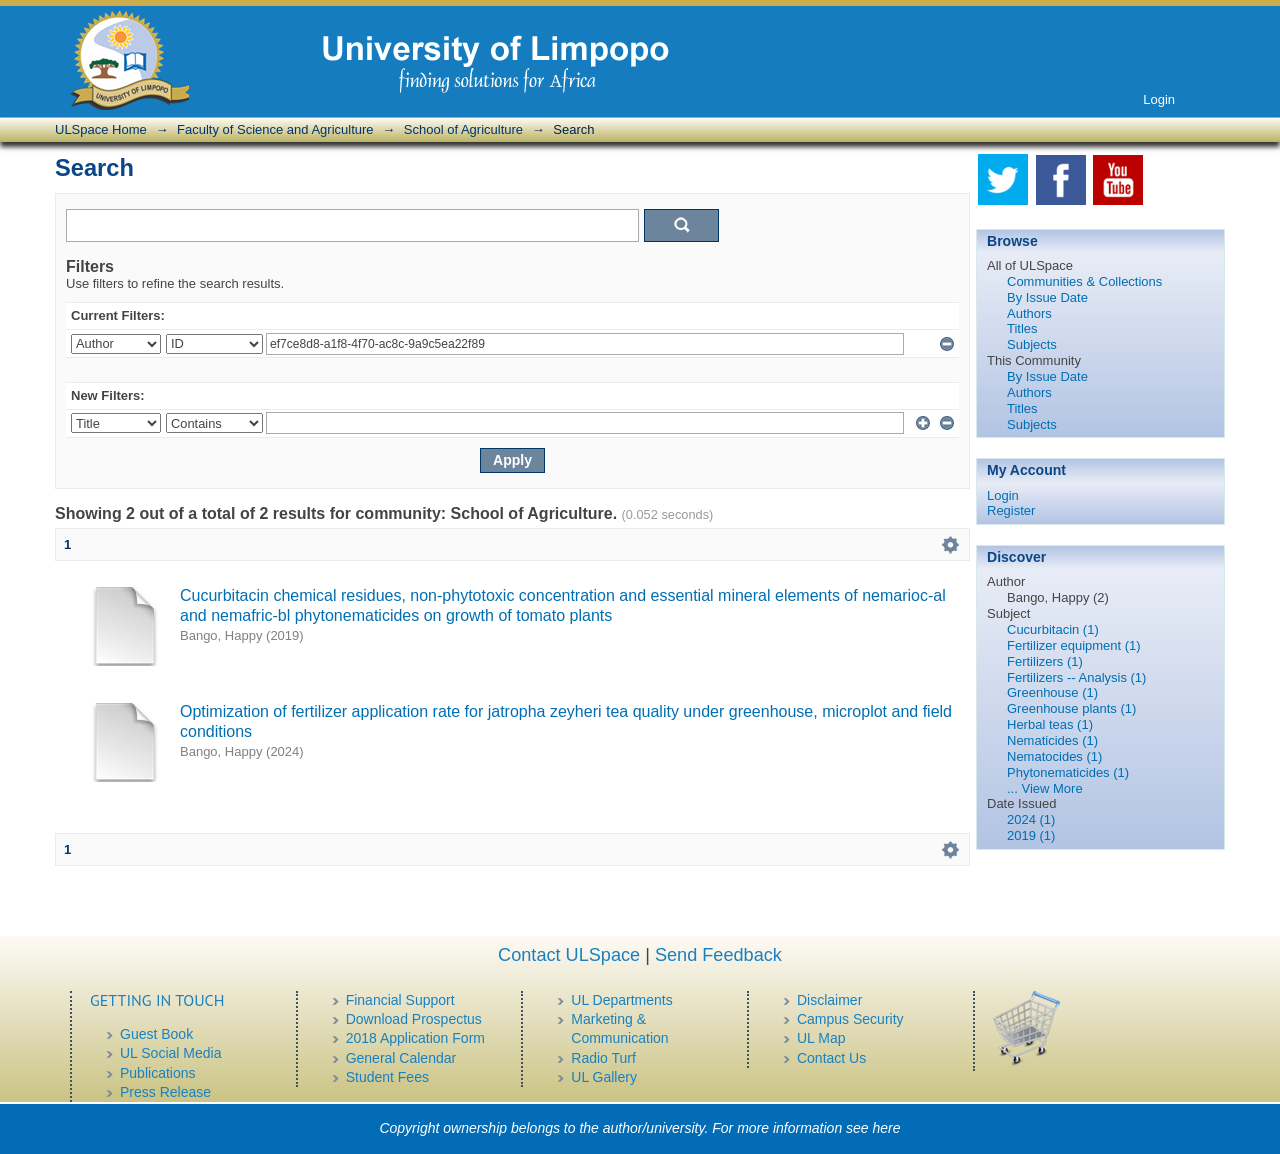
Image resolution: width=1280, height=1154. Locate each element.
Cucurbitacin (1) (1053, 629)
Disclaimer (829, 1000)
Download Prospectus (414, 1019)
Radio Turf (603, 1058)
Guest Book (156, 1034)
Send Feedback (718, 955)
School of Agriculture (463, 129)
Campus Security (850, 1019)
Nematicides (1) (1052, 740)
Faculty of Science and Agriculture (275, 129)
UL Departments (621, 1000)
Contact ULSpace (569, 955)
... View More (1045, 788)
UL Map (821, 1038)
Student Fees (387, 1077)
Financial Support (400, 1000)
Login (1159, 99)
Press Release (165, 1092)
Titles (1022, 328)
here (887, 1128)
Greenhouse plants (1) (1071, 708)
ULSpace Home (101, 129)
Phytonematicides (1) (1068, 772)
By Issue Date (1047, 297)
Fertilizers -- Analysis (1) (1076, 677)
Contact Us (831, 1058)
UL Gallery (604, 1077)
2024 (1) (1031, 819)
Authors (1029, 313)
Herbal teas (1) (1050, 724)
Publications (158, 1073)
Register (1011, 510)
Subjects (1032, 344)
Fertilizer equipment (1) (1074, 645)
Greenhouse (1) (1052, 692)
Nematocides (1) (1054, 756)
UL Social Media (170, 1053)
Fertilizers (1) (1045, 661)
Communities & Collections (1084, 281)
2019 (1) (1031, 835)
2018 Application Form (415, 1038)
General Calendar (401, 1058)
